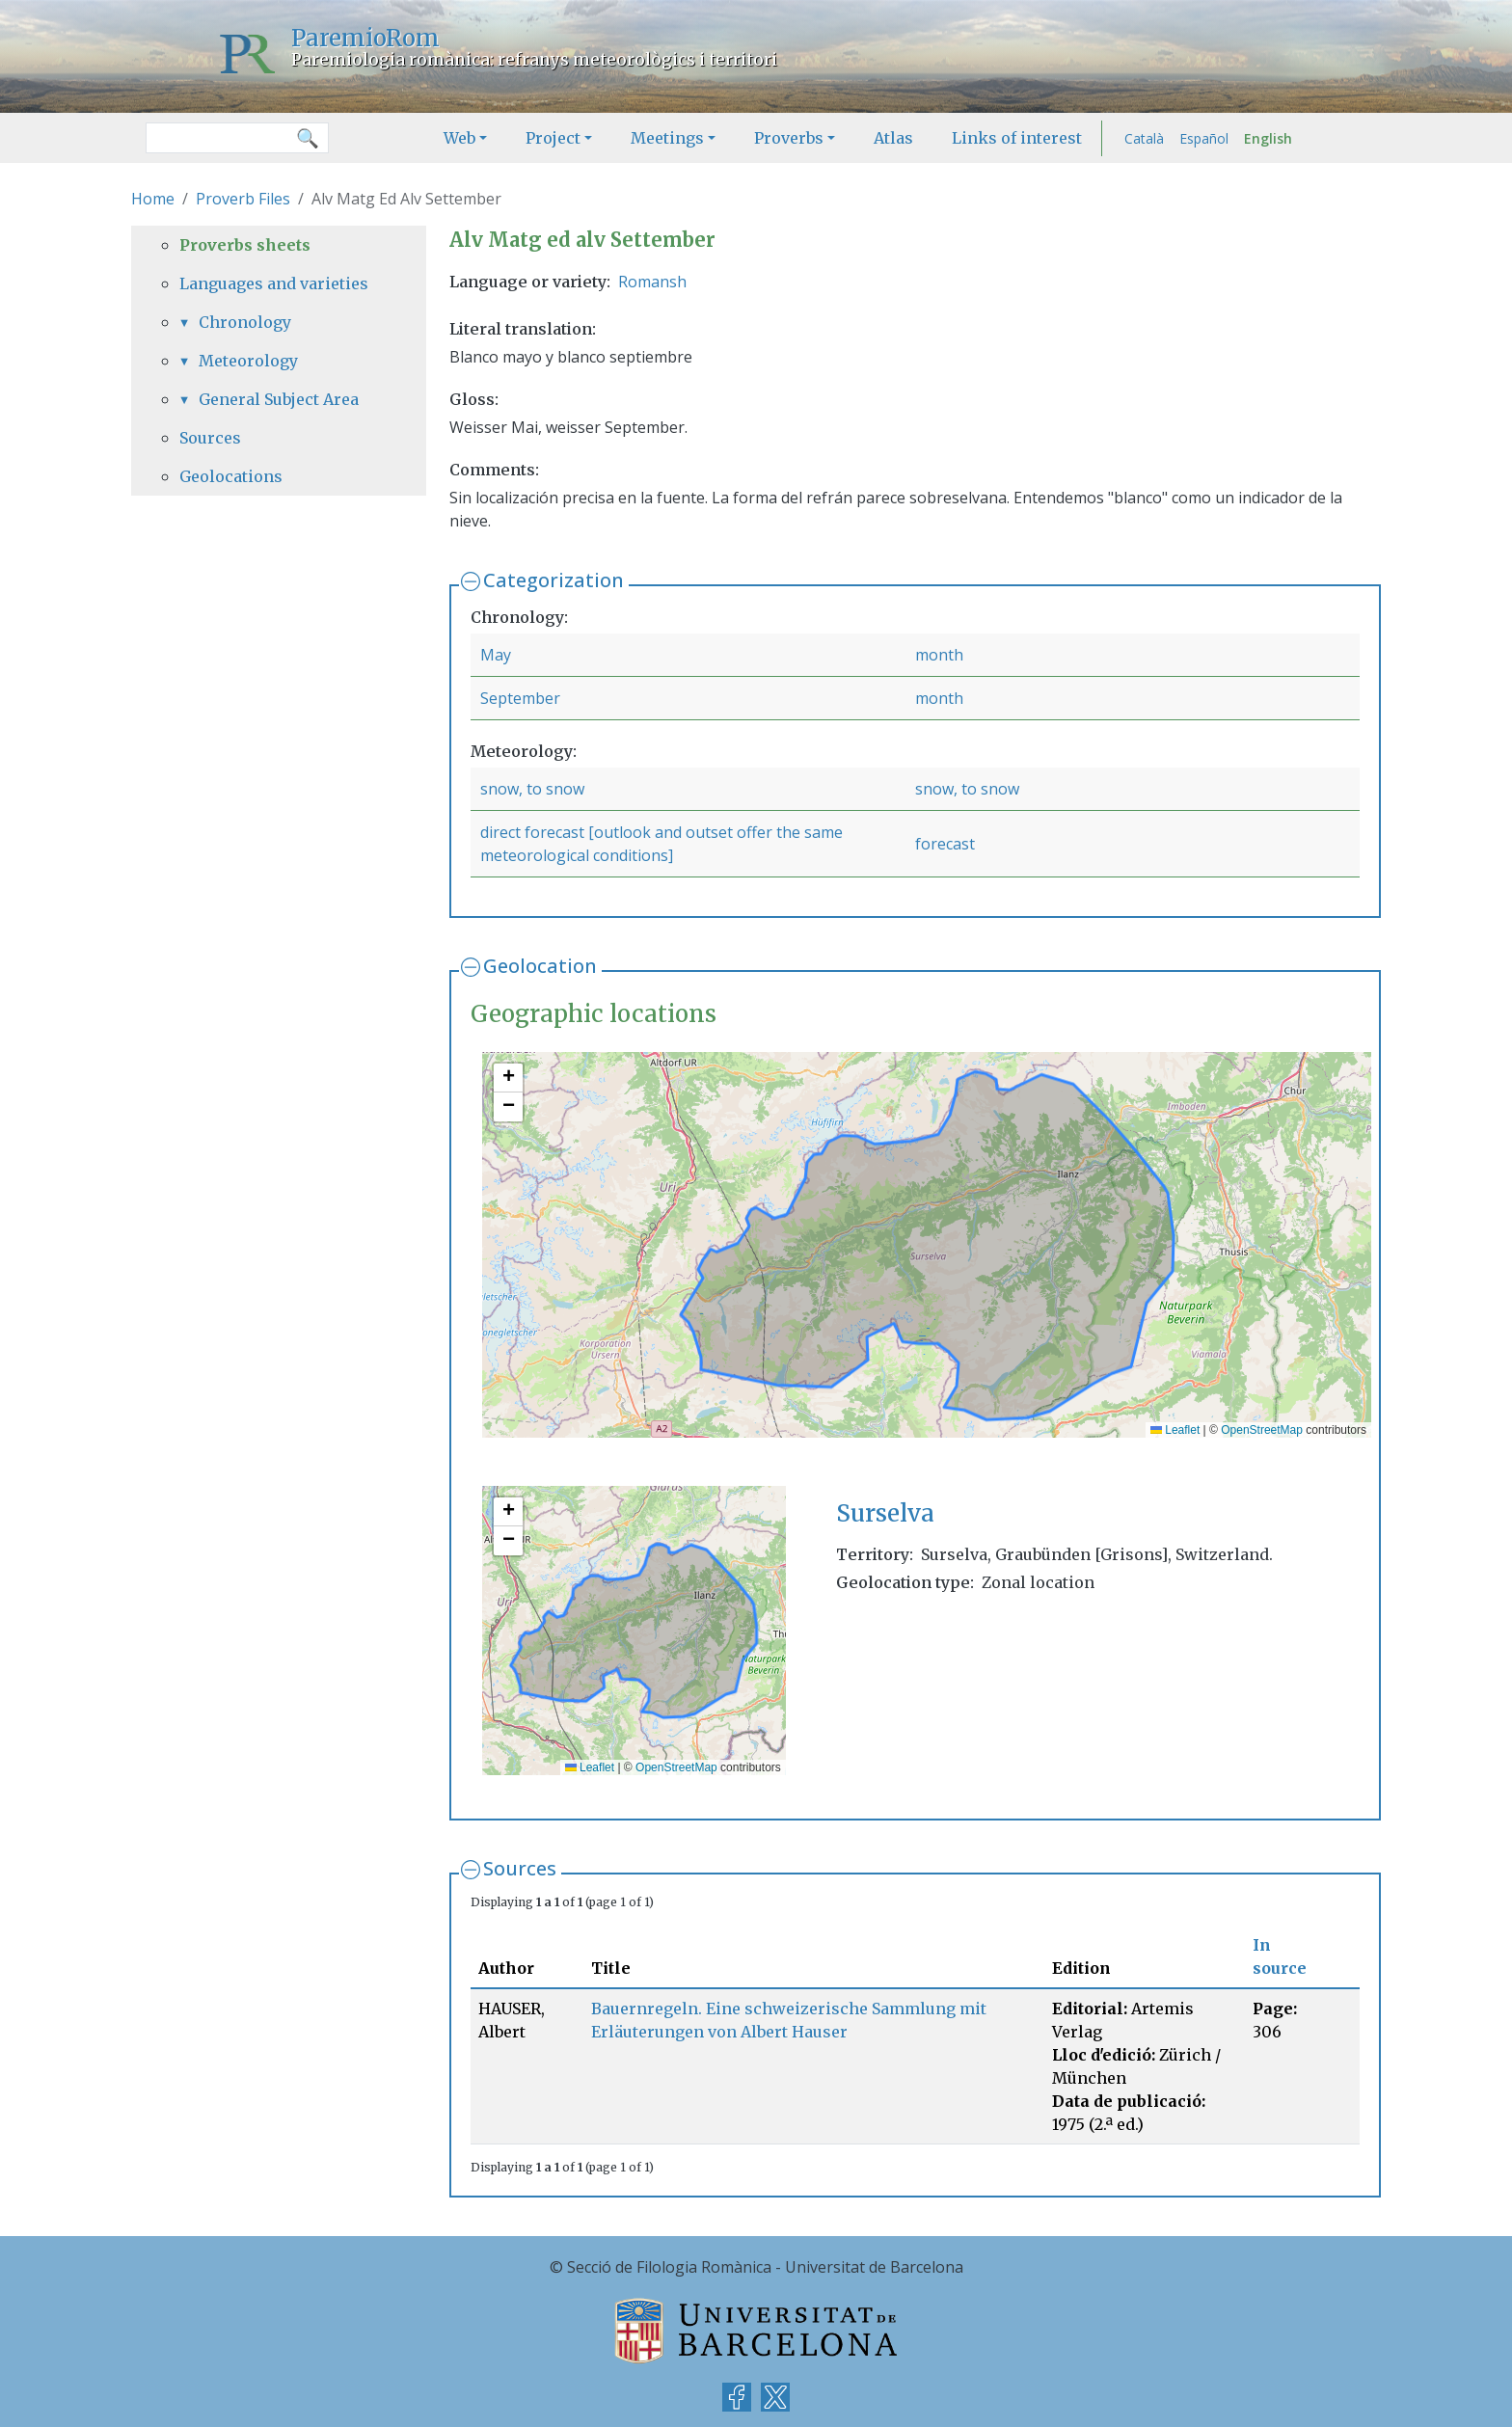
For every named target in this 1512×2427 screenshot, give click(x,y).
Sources (519, 1868)
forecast (945, 843)
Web (459, 138)
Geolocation (540, 966)
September (520, 698)
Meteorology (248, 360)
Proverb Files (243, 198)
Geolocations (231, 476)
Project (553, 138)
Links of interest (1017, 138)
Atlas (893, 138)
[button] (508, 1078)
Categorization (553, 580)
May (495, 654)
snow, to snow (532, 788)
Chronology (245, 322)
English (1268, 138)
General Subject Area (279, 399)
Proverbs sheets (244, 245)
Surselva (885, 1513)
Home (153, 198)
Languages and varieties (273, 283)
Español (1203, 138)
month (939, 654)
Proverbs (789, 138)
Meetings (667, 138)
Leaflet (1175, 1430)
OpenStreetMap (1262, 1430)
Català (1144, 138)
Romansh (652, 281)
